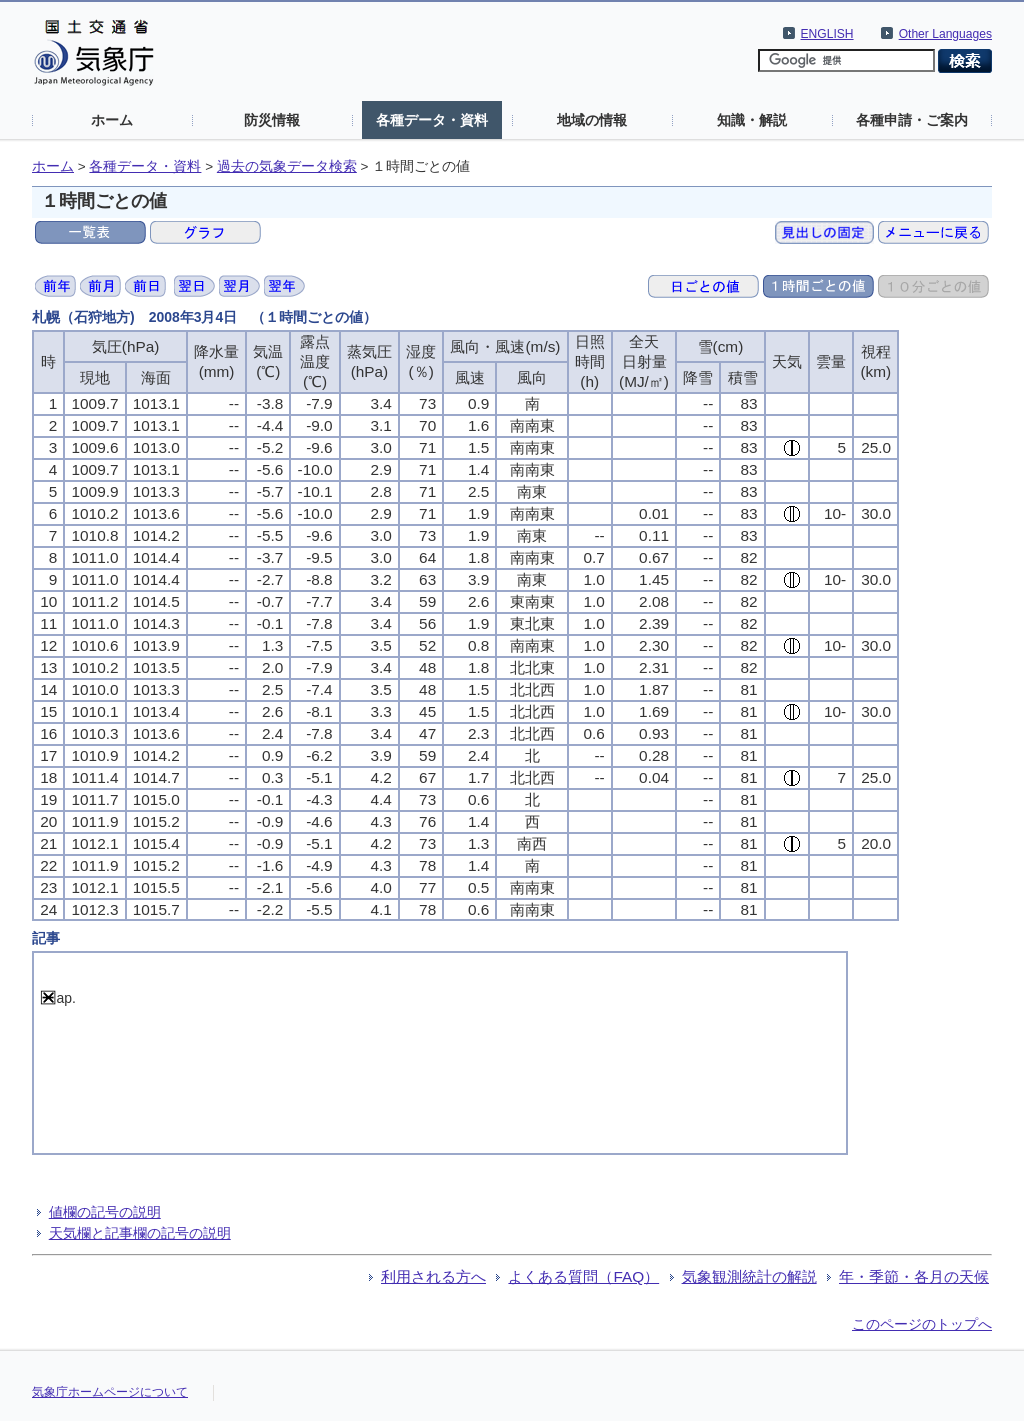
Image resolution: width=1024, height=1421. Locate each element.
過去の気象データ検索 (287, 166)
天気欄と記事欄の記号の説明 (140, 1233)
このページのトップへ (922, 1324)
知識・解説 (752, 120)
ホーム (112, 120)
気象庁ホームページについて (110, 1392)
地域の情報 (592, 120)
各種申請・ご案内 (912, 120)
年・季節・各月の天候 (914, 1276)
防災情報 (272, 120)
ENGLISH (827, 34)
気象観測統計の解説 (749, 1276)
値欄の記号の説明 (105, 1212)
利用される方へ (433, 1276)
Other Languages (945, 34)
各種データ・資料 (432, 120)
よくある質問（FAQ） (583, 1276)
